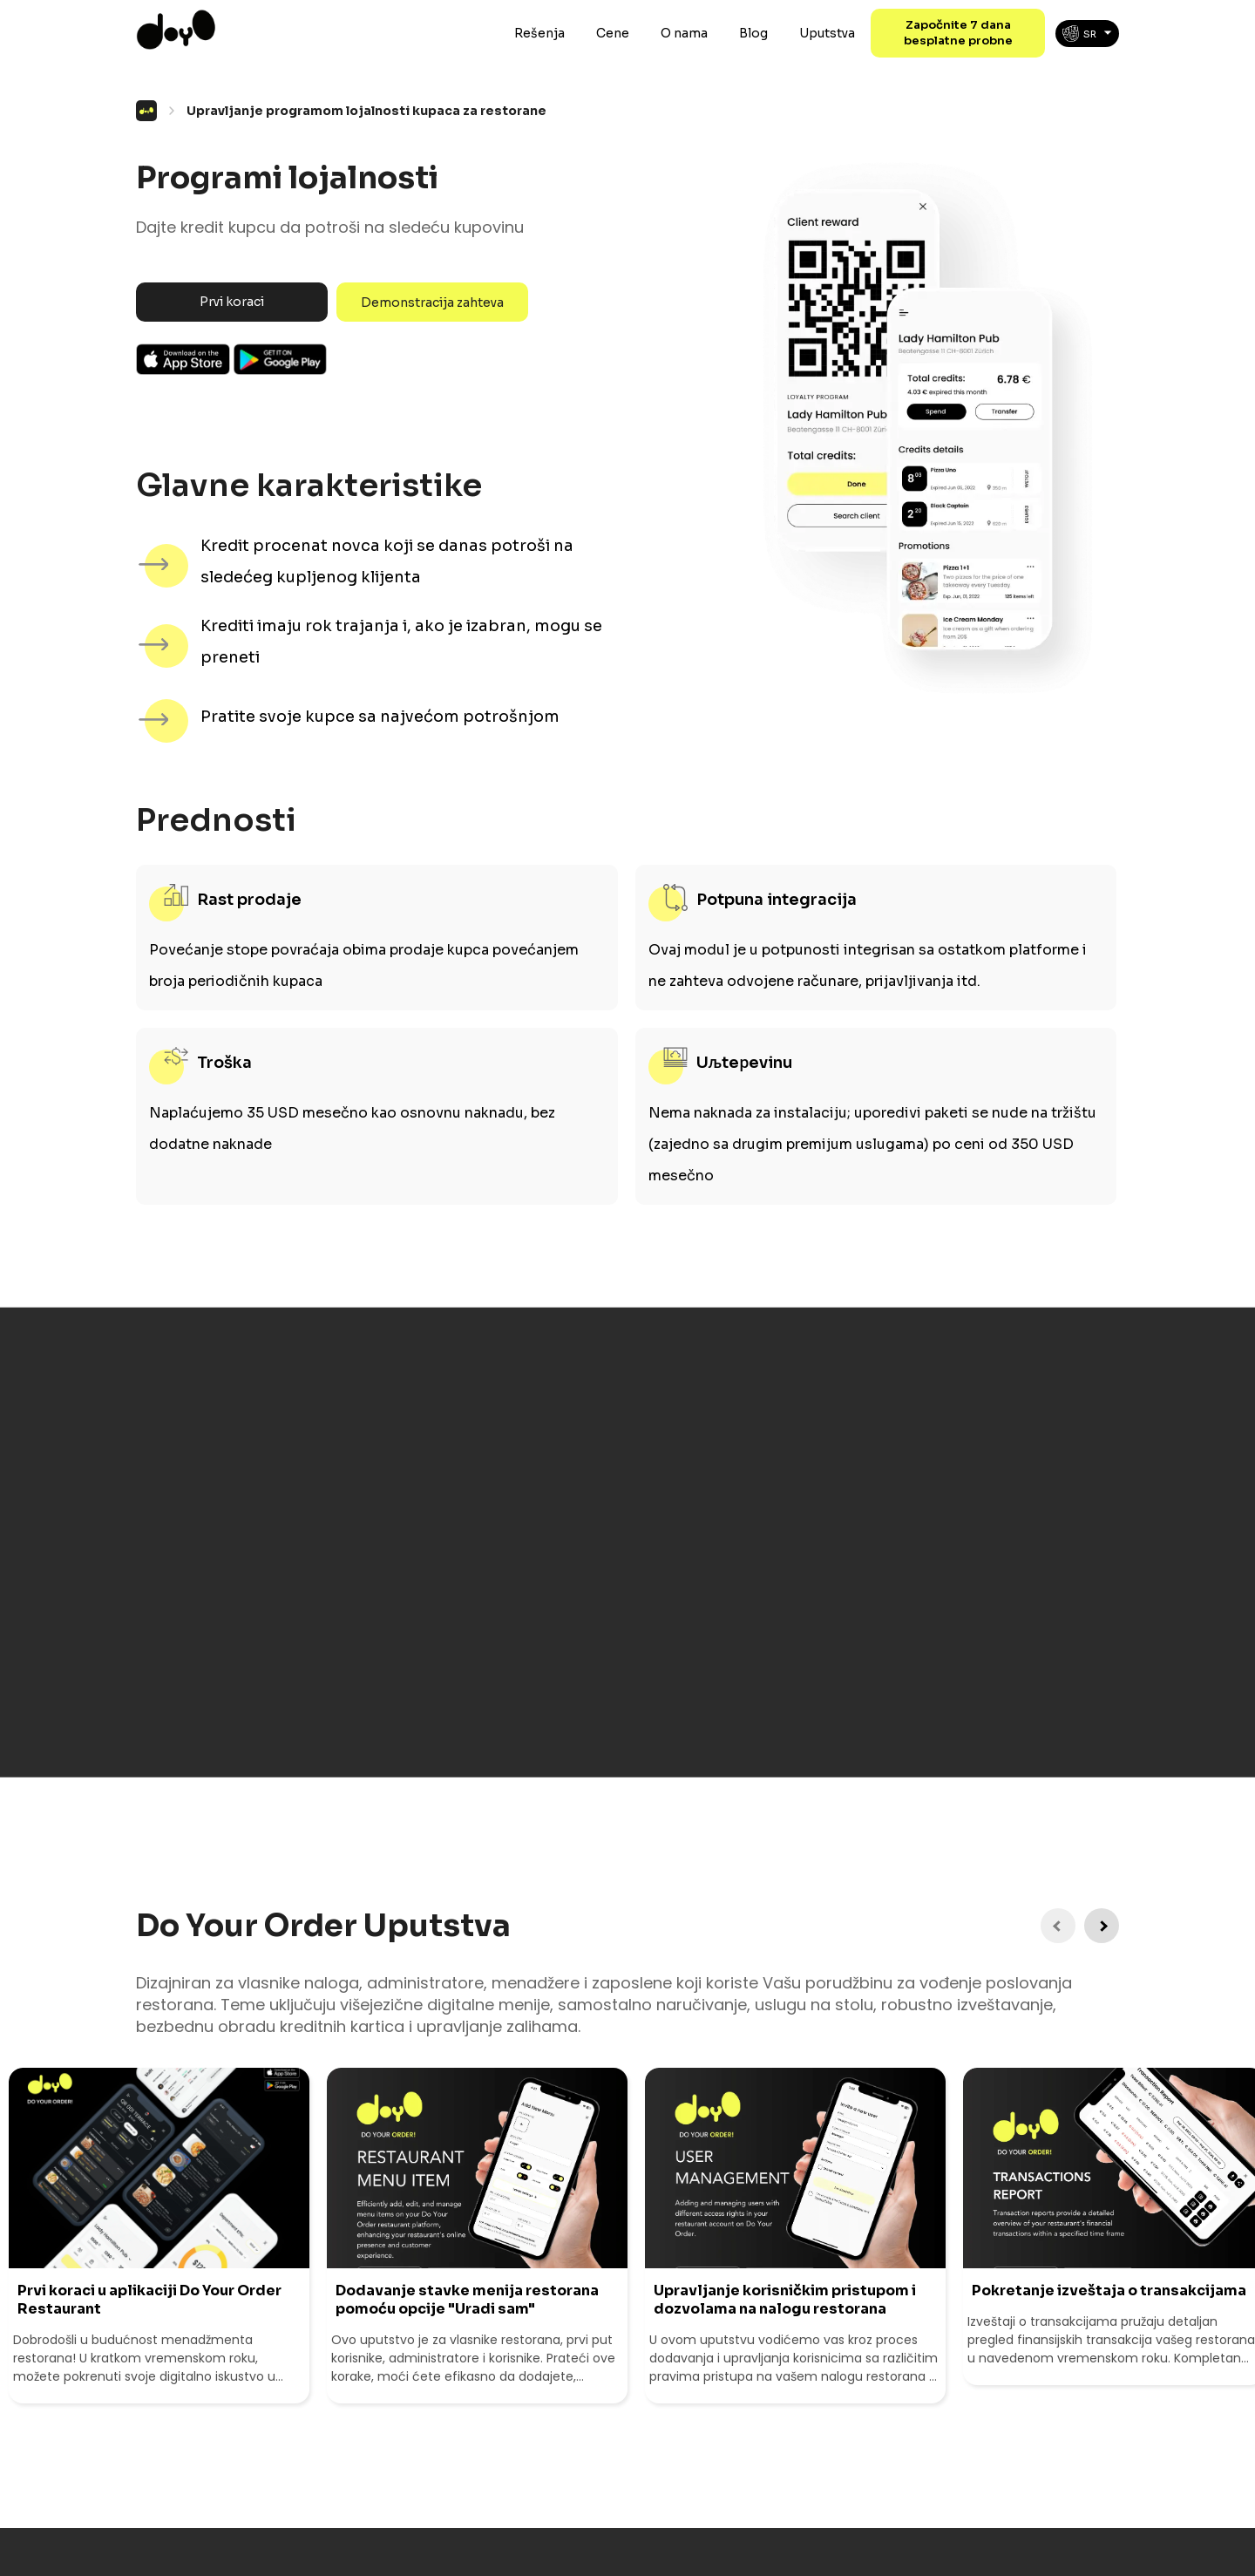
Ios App (183, 359)
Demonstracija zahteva (432, 302)
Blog (753, 33)
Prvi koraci (232, 301)
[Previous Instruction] (1058, 1925)
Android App (281, 359)
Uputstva (827, 33)
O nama (684, 33)
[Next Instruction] (1101, 1925)
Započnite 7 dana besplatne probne (958, 32)
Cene (612, 33)
